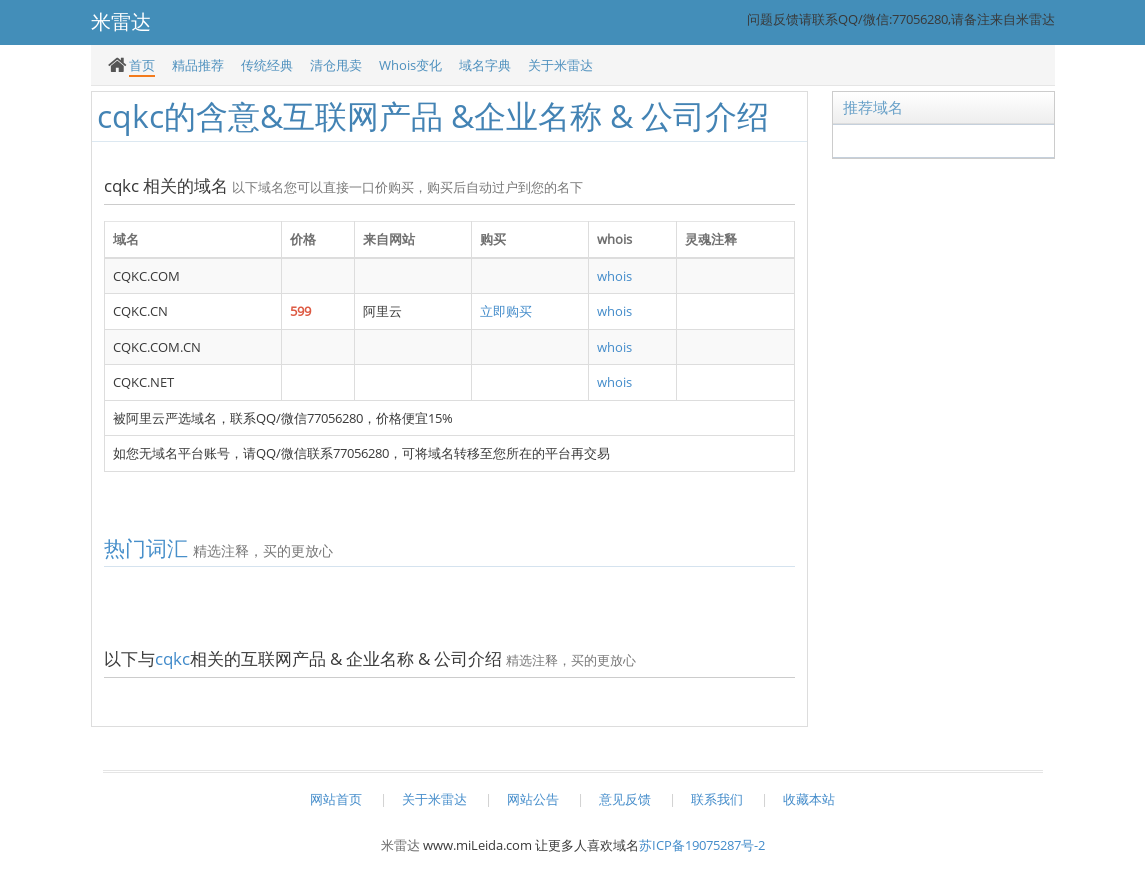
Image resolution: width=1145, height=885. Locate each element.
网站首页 (336, 799)
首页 (142, 65)
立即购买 (506, 311)
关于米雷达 (560, 65)
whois (614, 276)
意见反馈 (625, 799)
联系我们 (717, 799)
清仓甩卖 (336, 65)
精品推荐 (198, 65)
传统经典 (267, 65)
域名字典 (485, 65)
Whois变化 (410, 65)
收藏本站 (809, 799)
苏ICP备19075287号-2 (702, 845)
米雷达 (400, 845)
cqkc (172, 658)
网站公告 (533, 799)
